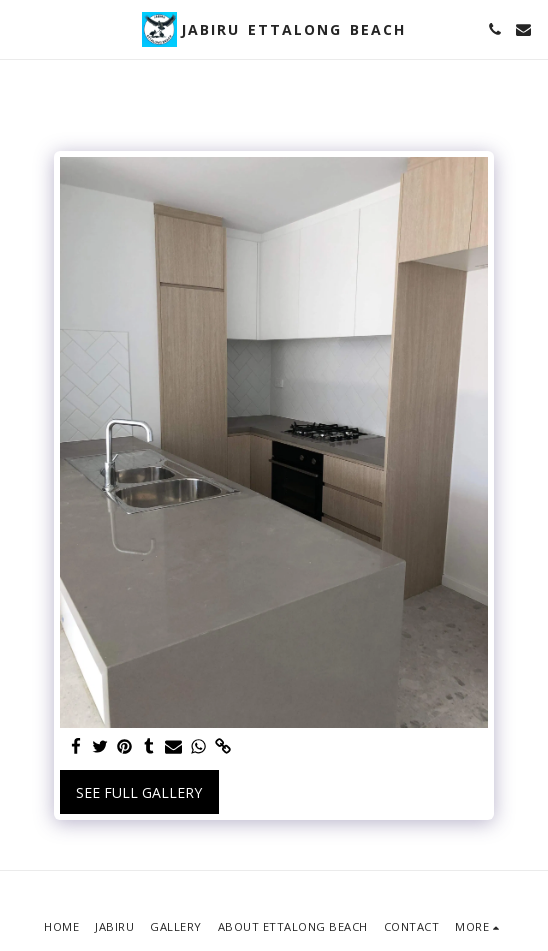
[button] (22, 28)
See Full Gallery (139, 792)
